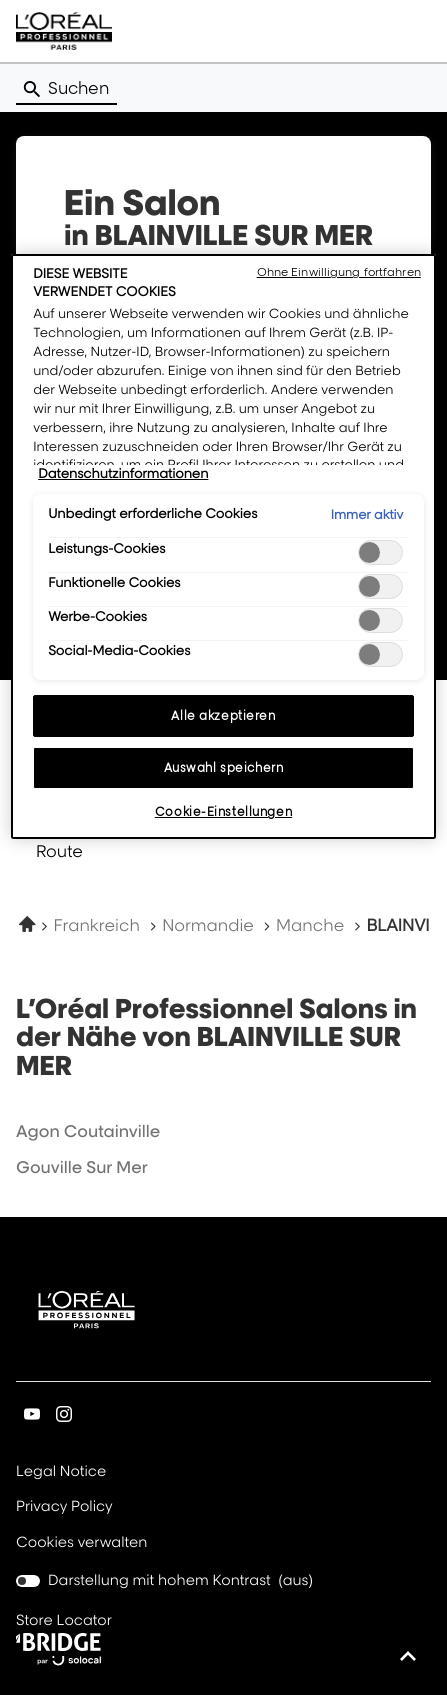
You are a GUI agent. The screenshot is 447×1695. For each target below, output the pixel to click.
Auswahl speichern (224, 767)
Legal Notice (61, 1472)
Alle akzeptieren (223, 715)
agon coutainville (88, 1131)
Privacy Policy (64, 1507)
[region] (223, 546)
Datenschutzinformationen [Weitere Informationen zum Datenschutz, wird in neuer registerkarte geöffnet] (123, 474)
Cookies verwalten (81, 1542)
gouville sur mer (82, 1167)
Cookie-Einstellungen (223, 811)
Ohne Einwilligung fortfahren (339, 272)
